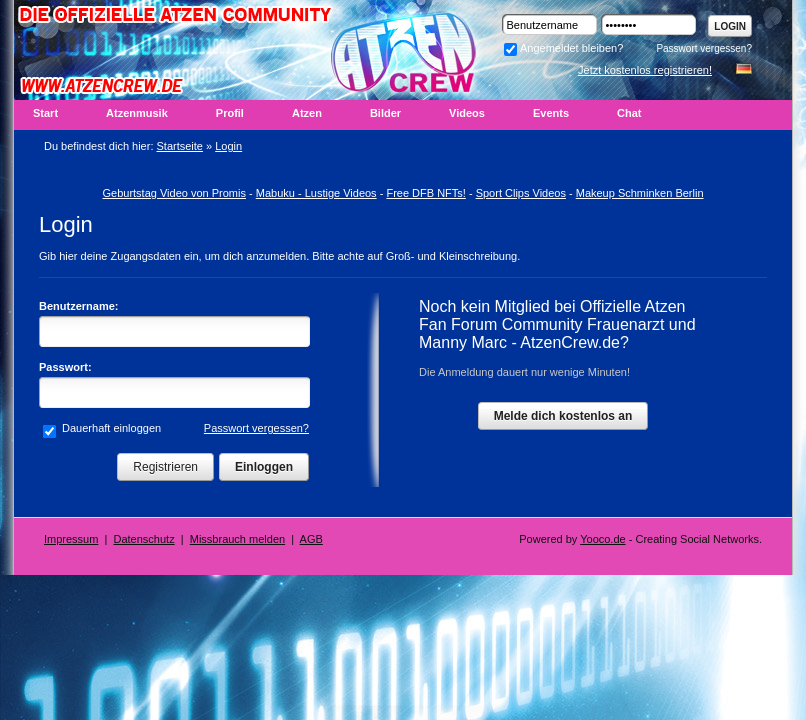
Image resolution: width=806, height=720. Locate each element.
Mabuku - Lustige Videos (316, 193)
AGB (311, 539)
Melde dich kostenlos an (563, 416)
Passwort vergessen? (704, 48)
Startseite (180, 146)
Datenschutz (144, 539)
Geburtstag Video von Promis (173, 193)
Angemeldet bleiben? (563, 48)
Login (730, 26)
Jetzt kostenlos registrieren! (645, 70)
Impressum (71, 539)
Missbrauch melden (237, 539)
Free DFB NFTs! (425, 193)
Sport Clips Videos (521, 193)
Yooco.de (602, 539)
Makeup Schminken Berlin (640, 193)
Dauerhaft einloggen (110, 428)
